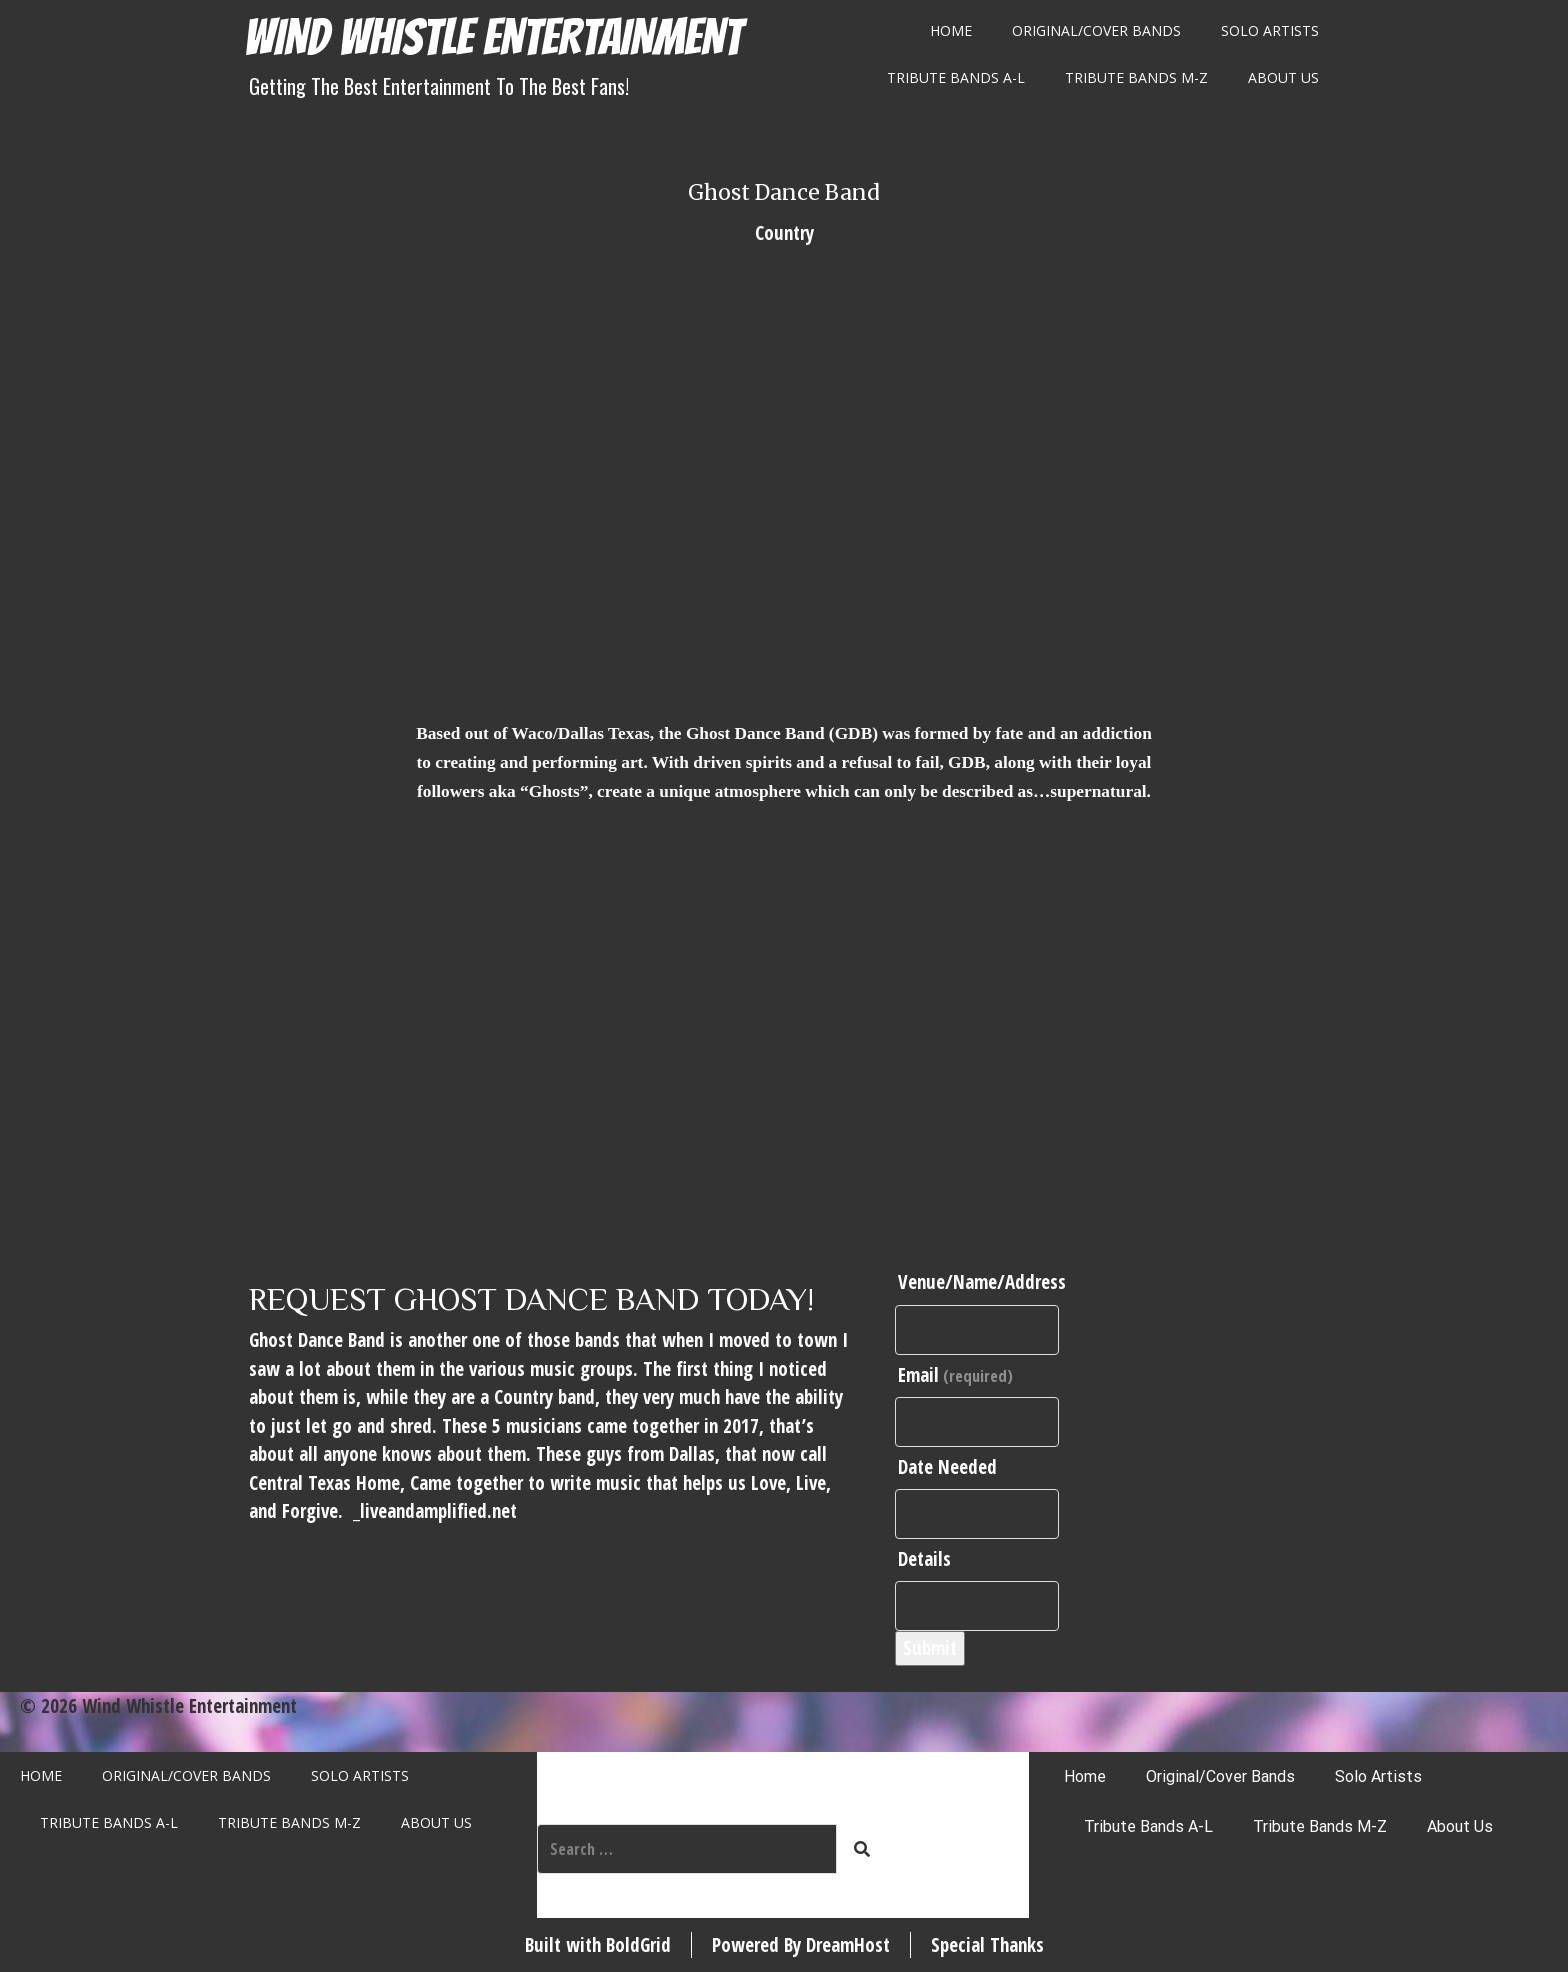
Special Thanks (987, 1945)
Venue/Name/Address (982, 1282)
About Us (1283, 77)
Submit (930, 1648)
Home (951, 30)
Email (955, 1375)
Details (924, 1559)
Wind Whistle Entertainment (493, 37)
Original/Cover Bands (1096, 30)
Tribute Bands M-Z (1136, 77)
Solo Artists (1270, 30)
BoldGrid (638, 1945)
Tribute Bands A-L (956, 77)
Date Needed (947, 1467)
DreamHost (848, 1945)
